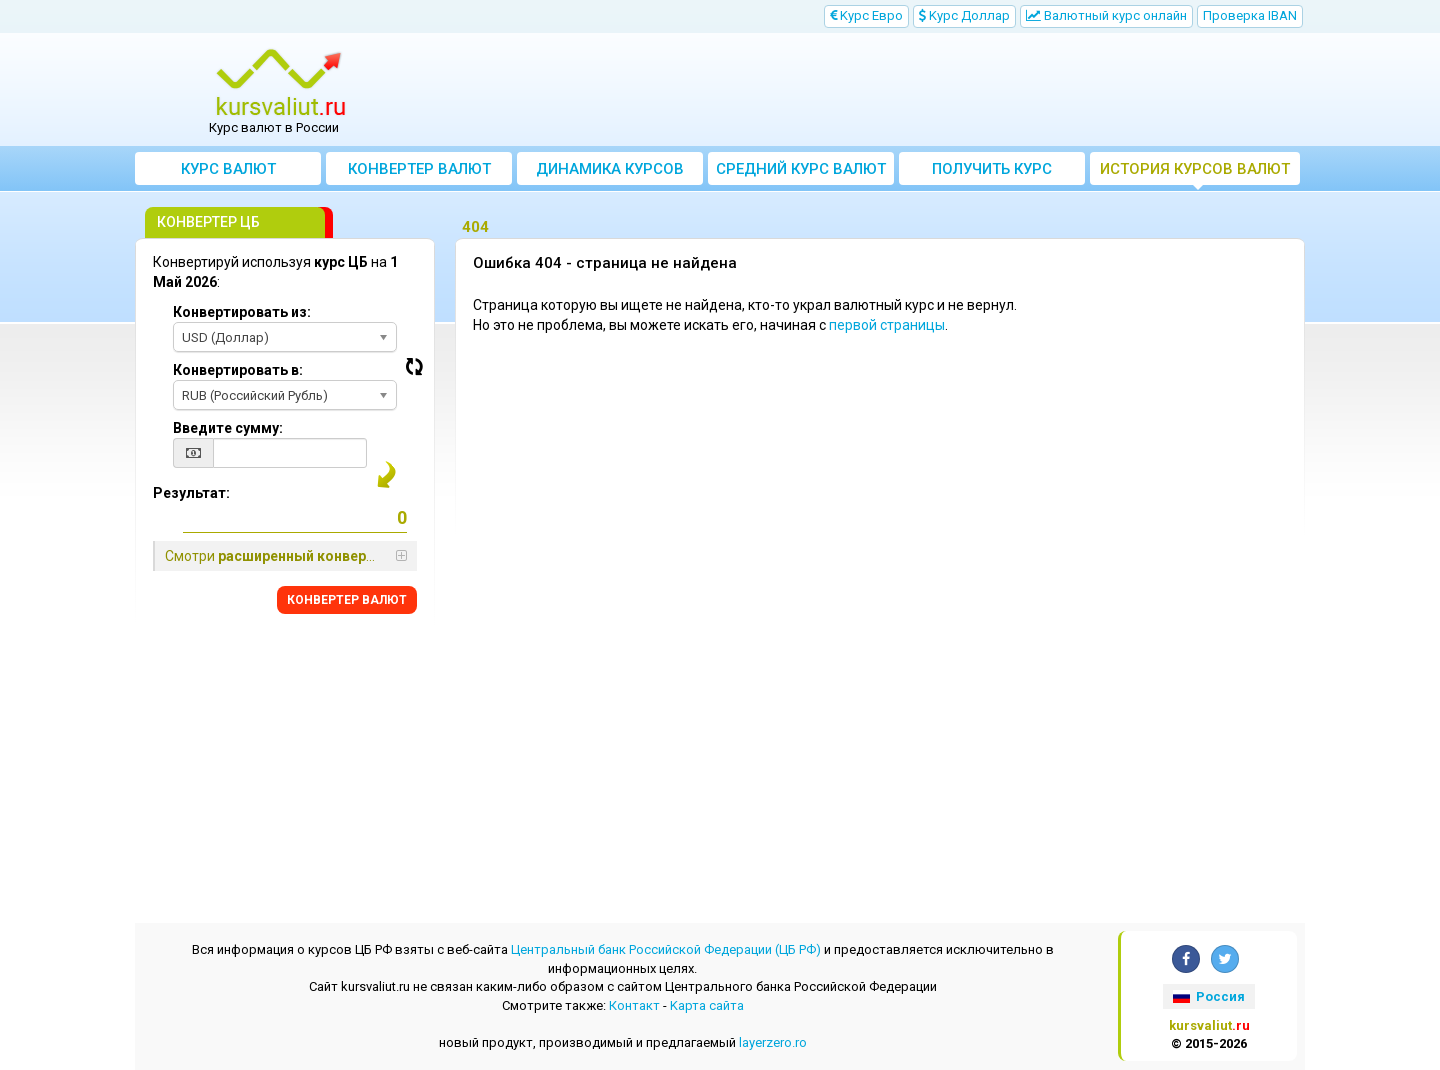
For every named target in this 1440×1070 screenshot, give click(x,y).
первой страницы (887, 325)
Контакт (634, 1005)
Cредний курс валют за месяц (801, 172)
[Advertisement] (867, 90)
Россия (1209, 996)
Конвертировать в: (238, 370)
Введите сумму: (228, 428)
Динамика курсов (610, 169)
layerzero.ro (773, 1042)
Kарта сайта (707, 1005)
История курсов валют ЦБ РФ (1195, 172)
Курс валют (228, 169)
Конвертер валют (419, 169)
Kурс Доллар (964, 15)
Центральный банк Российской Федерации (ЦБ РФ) (666, 949)
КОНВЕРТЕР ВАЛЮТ (347, 600)
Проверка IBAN (1250, 15)
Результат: (191, 493)
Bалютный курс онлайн (1106, 15)
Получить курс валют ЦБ (992, 172)
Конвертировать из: (242, 312)
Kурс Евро (866, 15)
